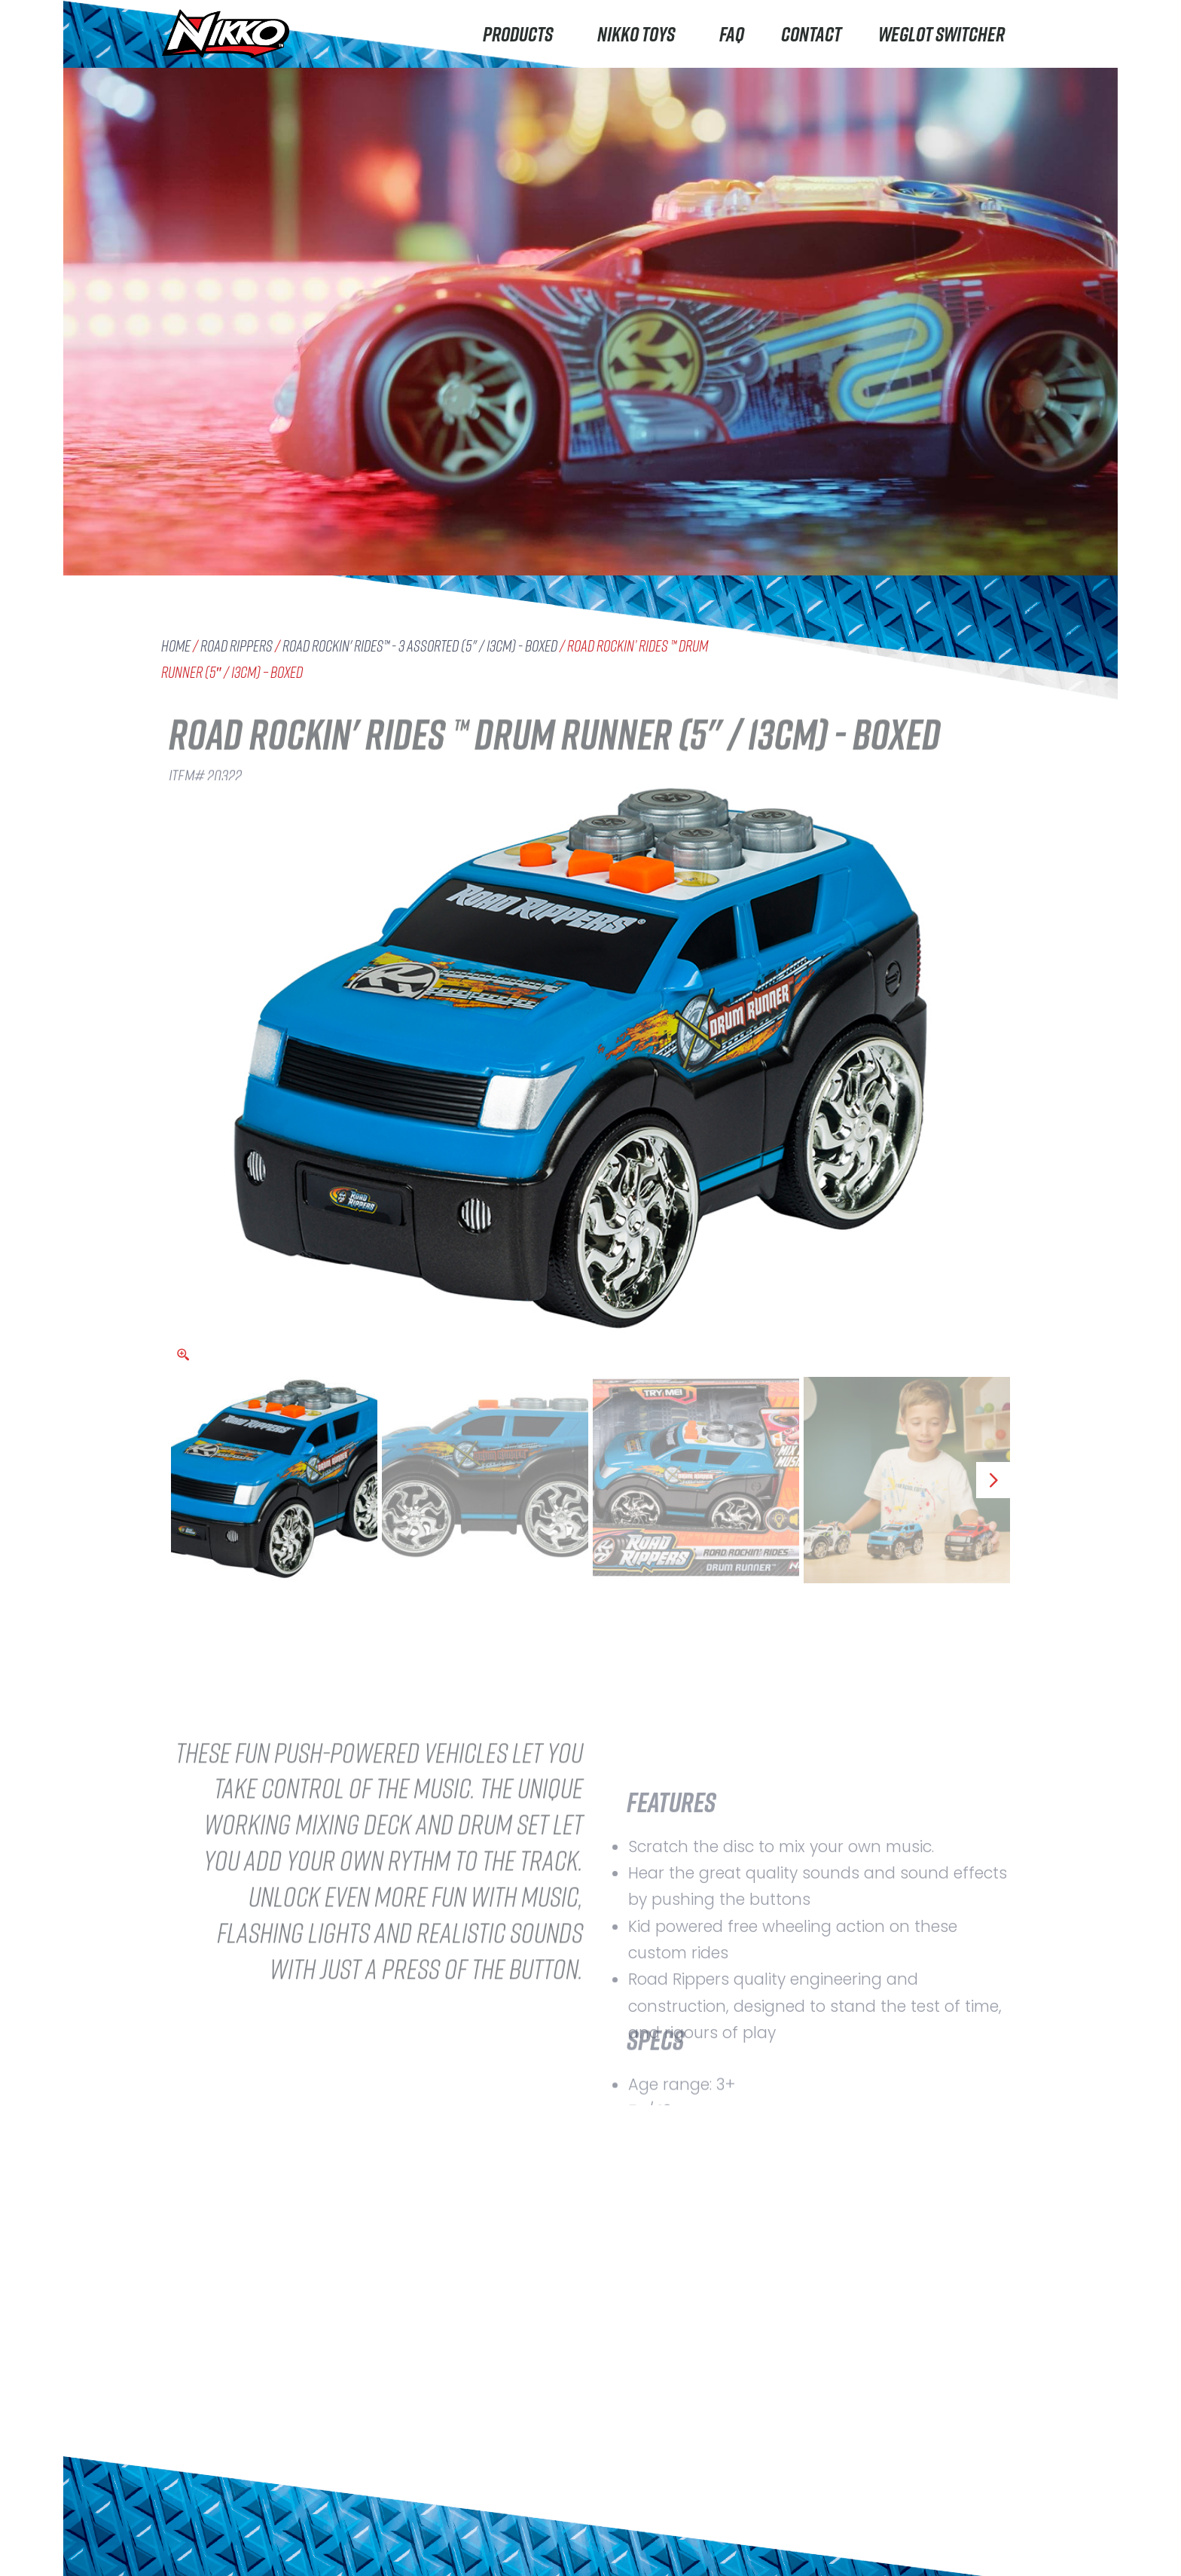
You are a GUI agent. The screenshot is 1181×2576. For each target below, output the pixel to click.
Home (176, 645)
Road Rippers (236, 645)
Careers (357, 2544)
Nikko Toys (639, 33)
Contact (811, 33)
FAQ (731, 33)
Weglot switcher (941, 33)
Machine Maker (217, 2542)
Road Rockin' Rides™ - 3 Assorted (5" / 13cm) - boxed (419, 645)
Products (521, 33)
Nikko (187, 2452)
